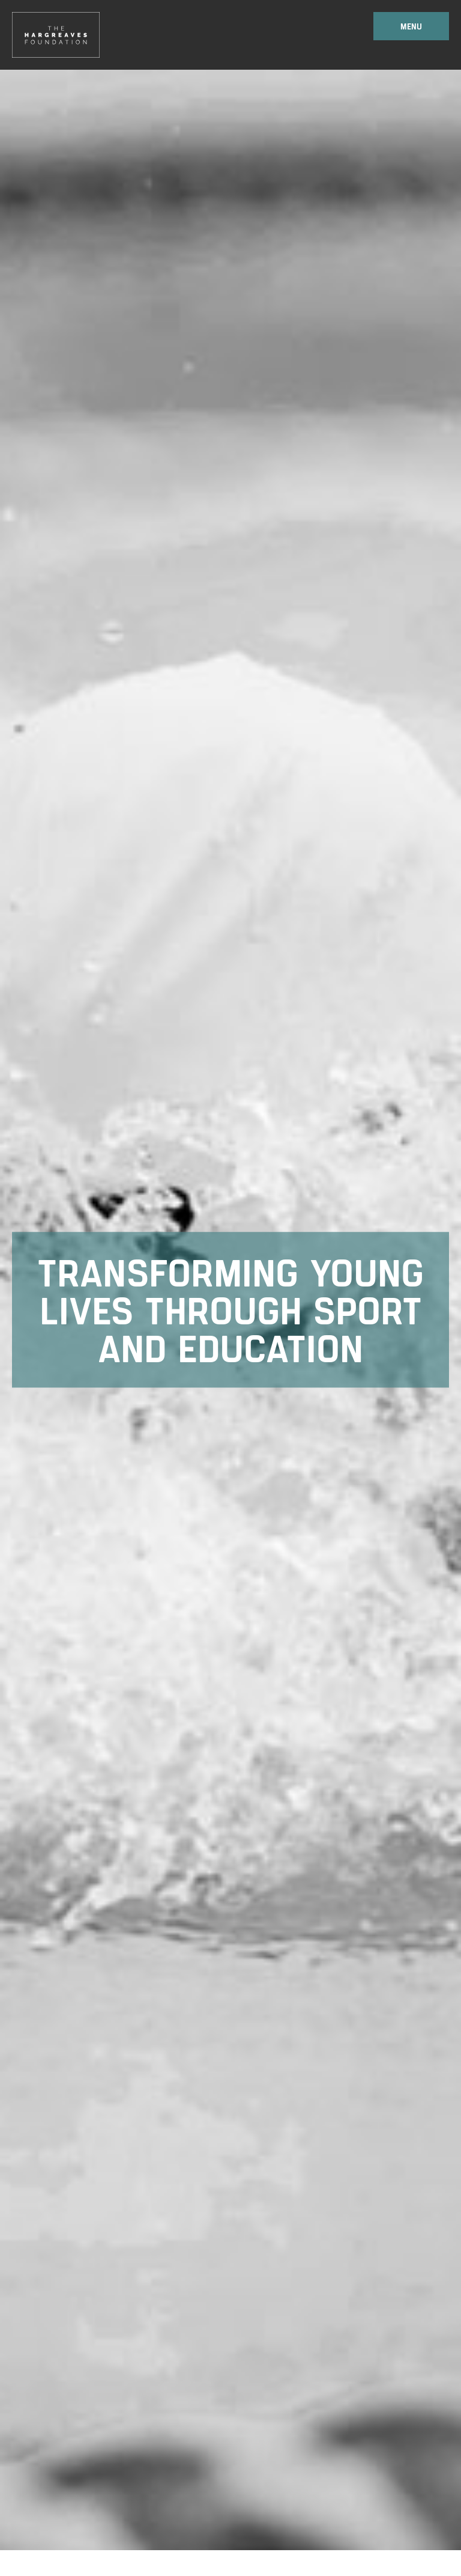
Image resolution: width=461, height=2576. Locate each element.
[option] (230, 1310)
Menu (411, 26)
